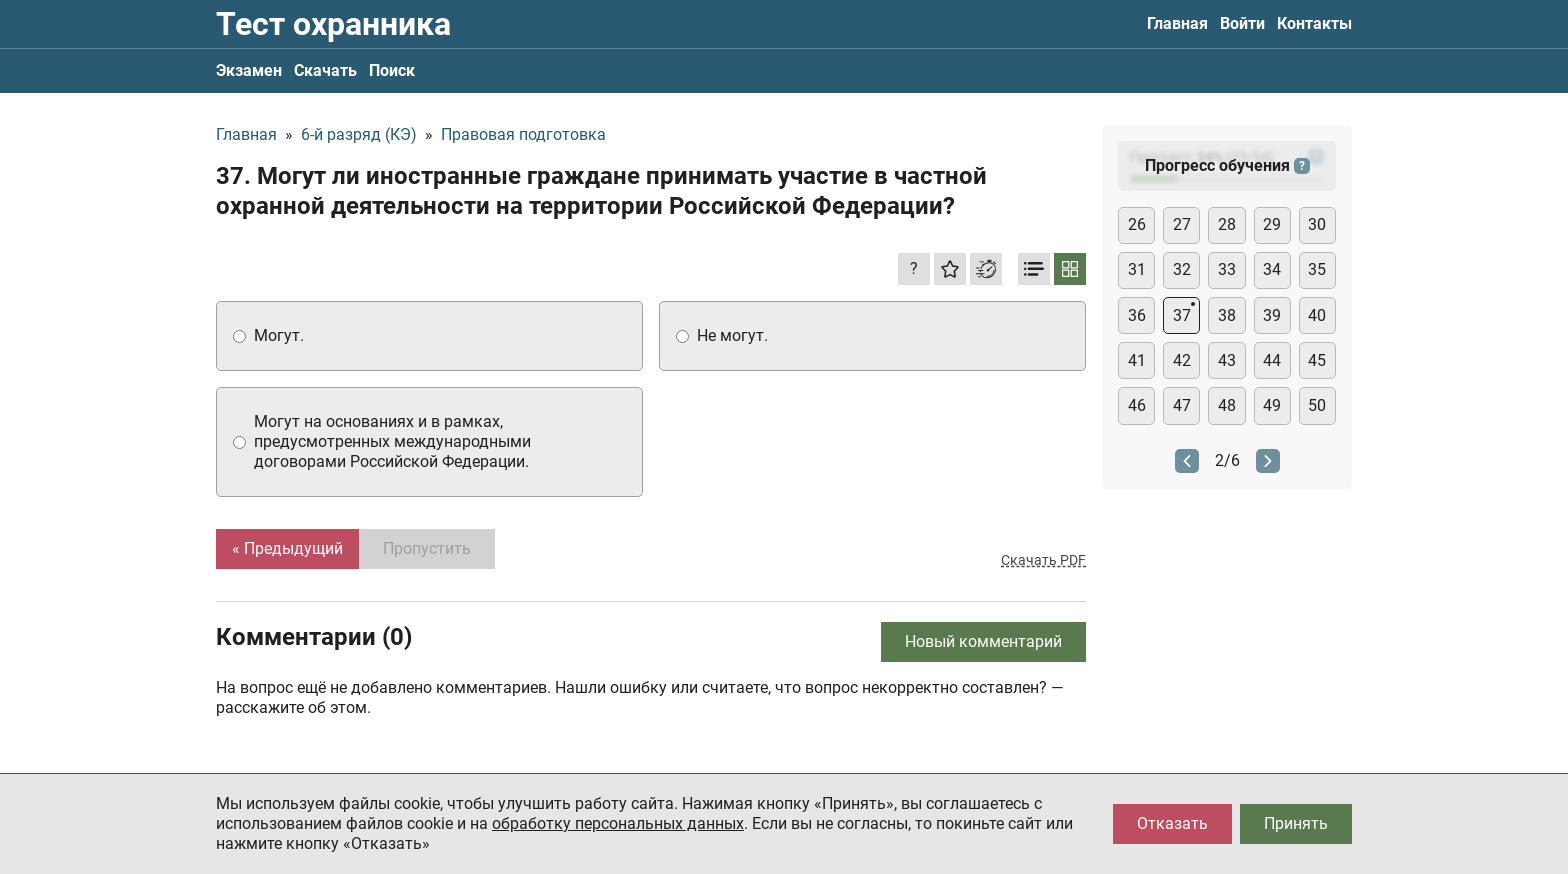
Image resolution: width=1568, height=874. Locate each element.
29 (1272, 224)
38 (1227, 315)
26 (1137, 224)
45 (1317, 360)
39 (1272, 315)
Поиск (392, 70)
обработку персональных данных (618, 823)
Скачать (325, 70)
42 (1182, 360)
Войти (1242, 23)
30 (1317, 224)
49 (1272, 405)
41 (1137, 360)
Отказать (1172, 823)
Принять (1296, 823)
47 (1182, 405)
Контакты (1314, 23)
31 (1137, 269)
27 (1182, 224)
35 (1317, 269)
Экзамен (249, 70)
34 (1272, 269)
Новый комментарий (983, 641)
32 (1182, 269)
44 (1272, 360)
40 (1317, 315)
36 (1137, 315)
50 (1317, 405)
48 (1227, 405)
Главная (1177, 23)
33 (1227, 269)
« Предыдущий (287, 548)
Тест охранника (333, 24)
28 (1227, 224)
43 (1227, 360)
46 (1137, 405)
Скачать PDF (1043, 560)
